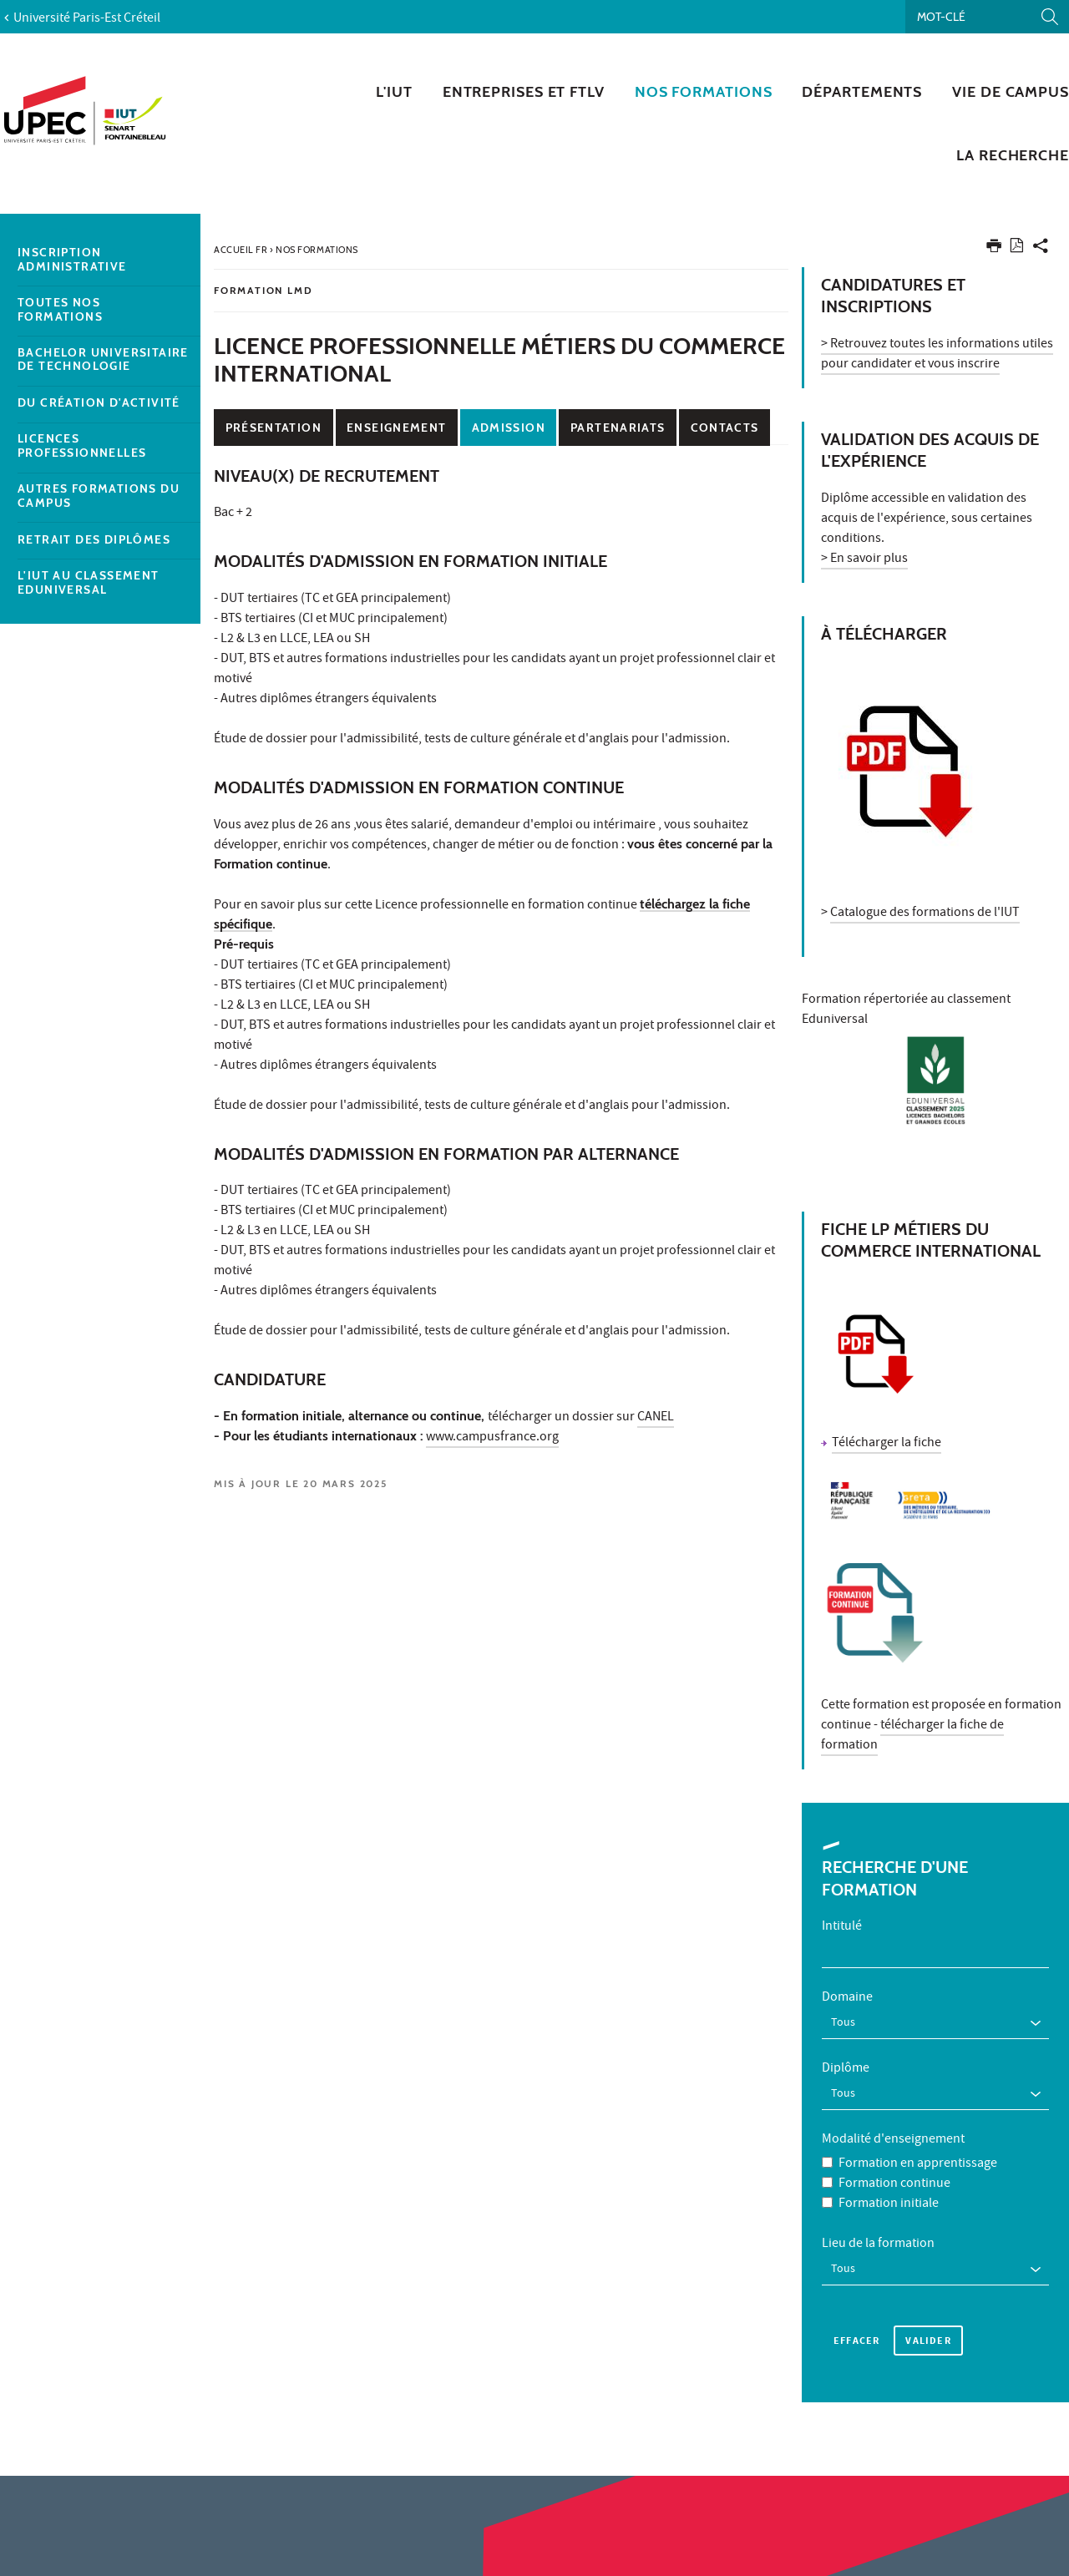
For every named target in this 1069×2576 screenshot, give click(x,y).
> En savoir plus (864, 559)
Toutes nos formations (60, 310)
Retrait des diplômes (94, 540)
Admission (508, 427)
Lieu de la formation (878, 2244)
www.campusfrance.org (492, 1438)
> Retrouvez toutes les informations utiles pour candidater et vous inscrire (937, 355)
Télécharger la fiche (886, 1444)
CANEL (655, 1418)
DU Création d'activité (99, 403)
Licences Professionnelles (82, 446)
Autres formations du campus (99, 496)
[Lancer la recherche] (1049, 16)
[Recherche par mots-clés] (987, 16)
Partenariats (617, 427)
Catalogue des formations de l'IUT (925, 913)
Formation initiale (888, 2204)
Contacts (725, 427)
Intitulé (842, 1927)
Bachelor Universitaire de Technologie (103, 360)
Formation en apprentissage (917, 2164)
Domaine (847, 1998)
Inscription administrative (72, 259)
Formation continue (894, 2184)
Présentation (273, 427)
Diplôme (845, 2069)
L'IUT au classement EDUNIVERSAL (89, 583)
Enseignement (396, 427)
